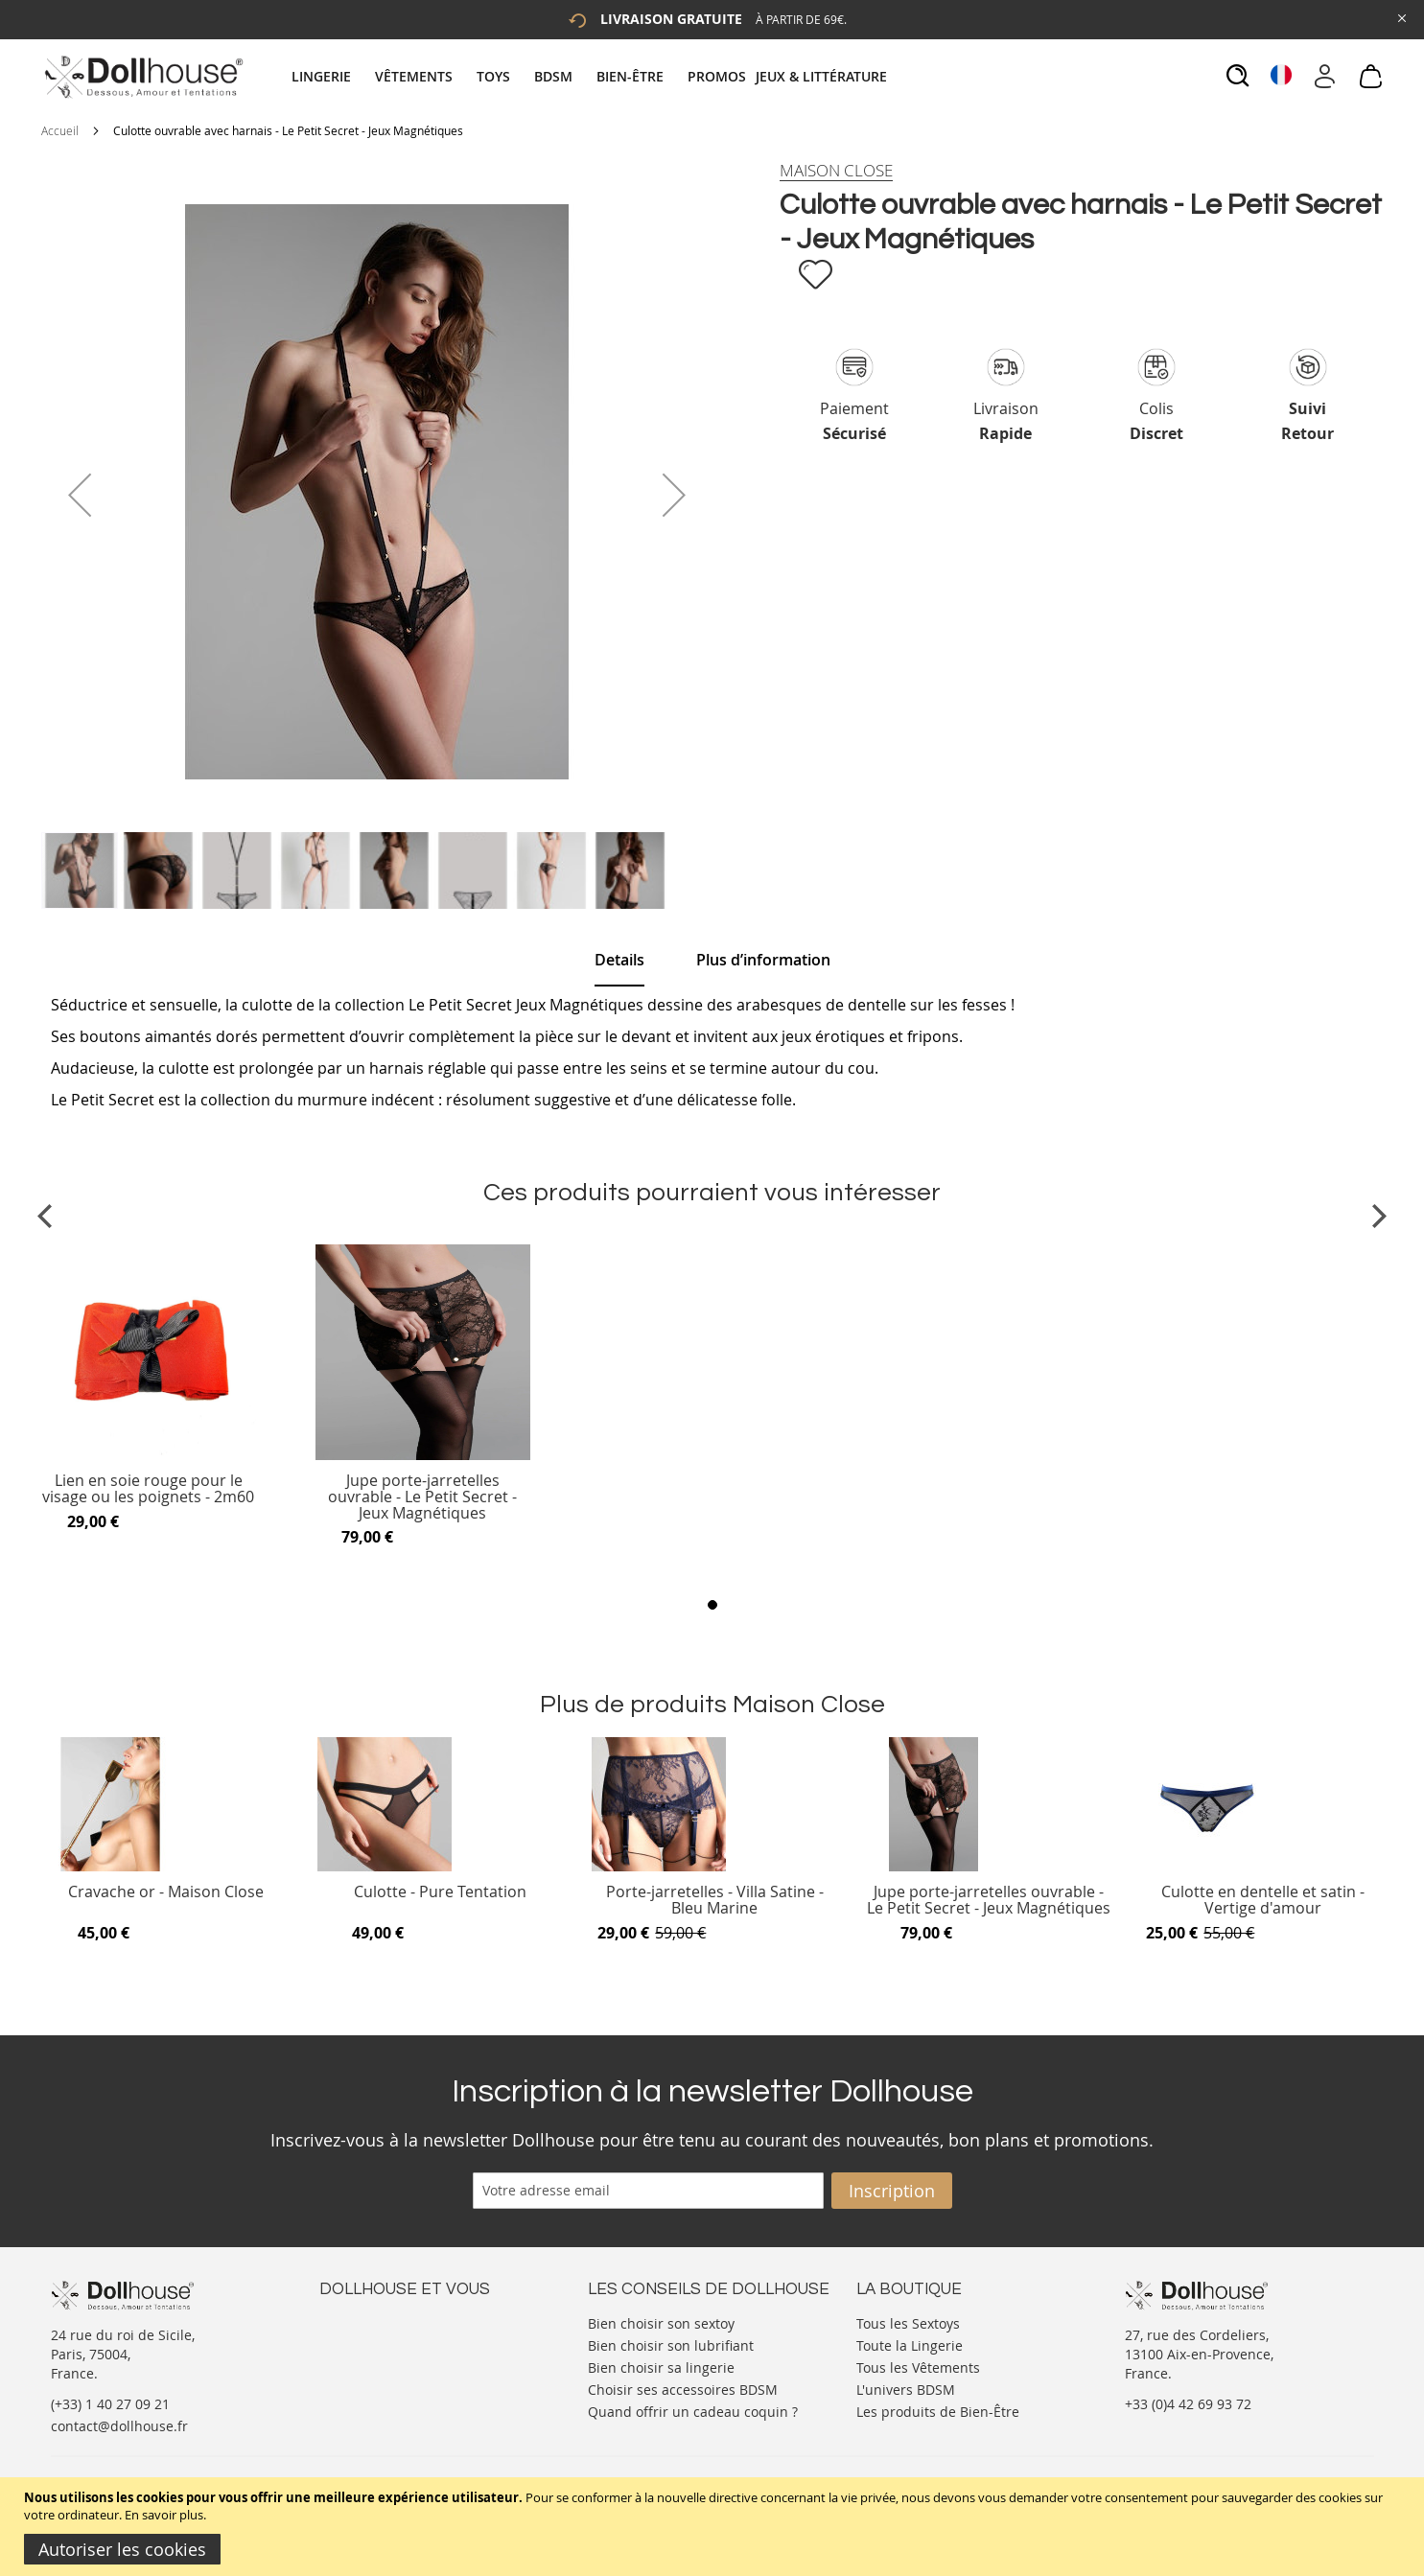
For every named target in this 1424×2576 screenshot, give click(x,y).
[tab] (592, 76)
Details (619, 959)
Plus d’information (763, 959)
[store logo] (142, 77)
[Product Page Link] (149, 1455)
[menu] (592, 76)
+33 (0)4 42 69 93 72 (1188, 2404)
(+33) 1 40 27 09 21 (110, 2404)
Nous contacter (368, 2321)
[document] (714, 2526)
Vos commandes (371, 2379)
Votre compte (362, 2341)
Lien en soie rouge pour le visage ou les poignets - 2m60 (148, 1489)
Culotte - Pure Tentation (440, 1893)
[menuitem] (331, 76)
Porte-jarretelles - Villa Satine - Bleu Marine (715, 1900)
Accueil (60, 130)
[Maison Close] (836, 170)
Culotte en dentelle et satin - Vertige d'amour (1263, 1900)
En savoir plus (164, 2514)
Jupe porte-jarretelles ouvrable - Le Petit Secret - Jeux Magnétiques (422, 1497)
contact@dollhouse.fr (119, 2426)
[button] (79, 494)
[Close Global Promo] (1400, 16)
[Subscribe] (891, 2190)
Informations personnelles (404, 2360)
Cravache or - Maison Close (166, 1893)
